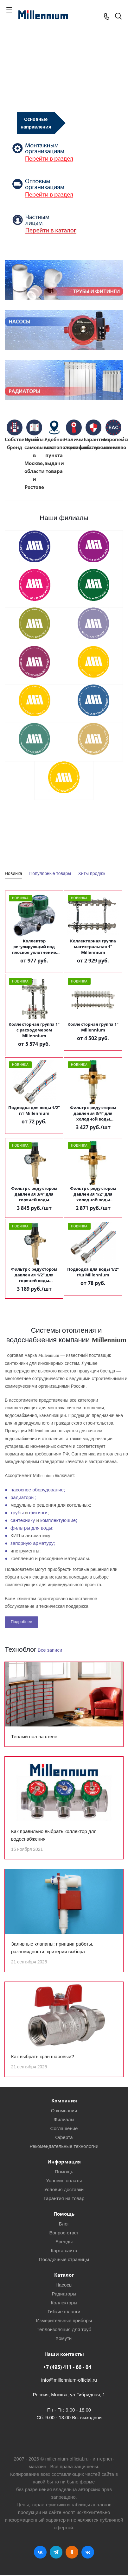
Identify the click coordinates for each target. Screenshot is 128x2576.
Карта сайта (64, 2250)
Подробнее (21, 1621)
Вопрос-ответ (64, 2232)
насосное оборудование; (37, 1489)
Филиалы (64, 2119)
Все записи (50, 1650)
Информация (64, 2161)
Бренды (64, 2241)
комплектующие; (58, 1520)
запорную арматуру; (32, 1543)
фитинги (38, 1512)
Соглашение (64, 2128)
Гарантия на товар (64, 2198)
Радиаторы (64, 2293)
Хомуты (64, 2338)
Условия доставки (64, 2189)
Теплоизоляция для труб (64, 2329)
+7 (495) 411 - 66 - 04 (67, 2367)
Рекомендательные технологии (63, 2146)
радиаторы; (23, 1497)
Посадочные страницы (64, 2259)
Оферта (64, 2137)
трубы (17, 1512)
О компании (64, 2110)
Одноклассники (72, 2552)
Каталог (64, 2275)
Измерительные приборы (64, 2320)
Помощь (64, 2171)
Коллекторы (64, 2302)
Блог (64, 2223)
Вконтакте (40, 2552)
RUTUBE (87, 2552)
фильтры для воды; (32, 1528)
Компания (64, 2100)
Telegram (56, 2552)
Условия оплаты (64, 2180)
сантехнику (22, 1520)
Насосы (63, 2285)
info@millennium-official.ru (69, 2380)
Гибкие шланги (64, 2311)
